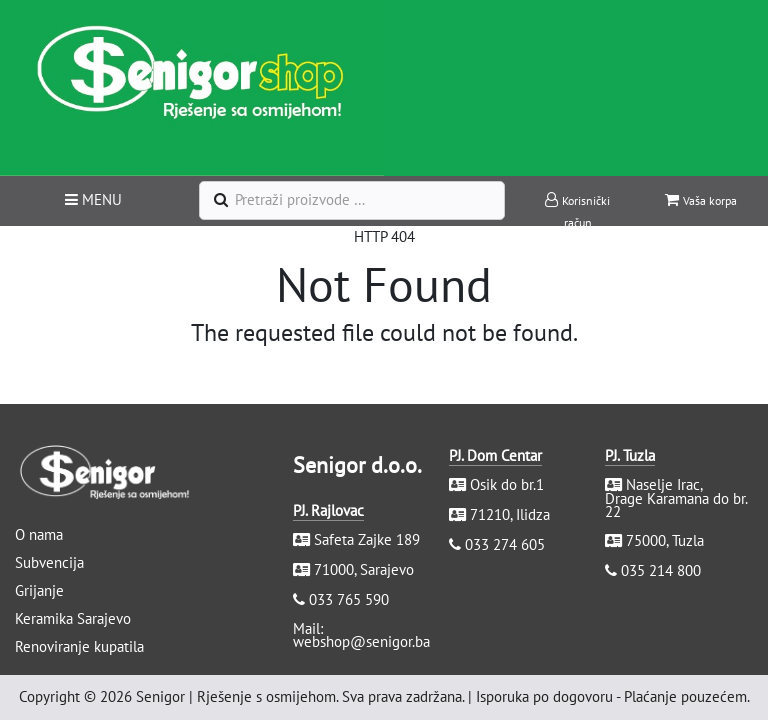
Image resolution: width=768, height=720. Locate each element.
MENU (93, 199)
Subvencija (49, 562)
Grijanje (39, 590)
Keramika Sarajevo (73, 618)
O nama (39, 534)
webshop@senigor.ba (361, 641)
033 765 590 (349, 599)
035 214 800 (661, 570)
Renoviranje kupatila (79, 646)
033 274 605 (505, 544)
